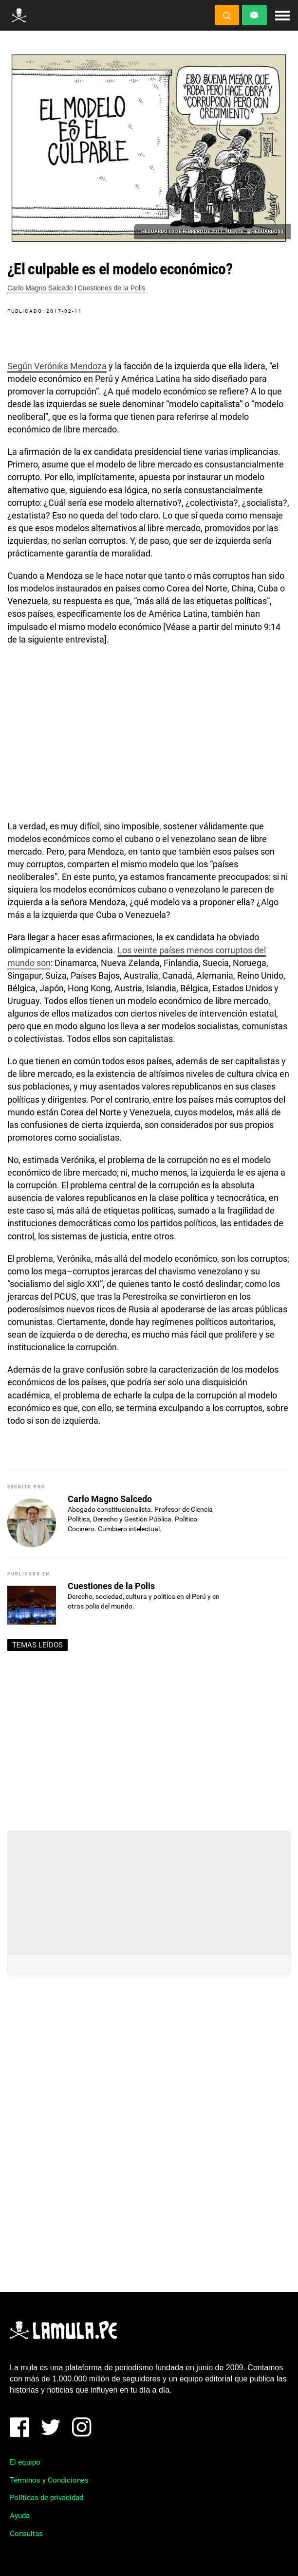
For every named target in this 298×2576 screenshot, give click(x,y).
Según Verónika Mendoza (57, 366)
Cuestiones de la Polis (112, 288)
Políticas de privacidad (46, 2497)
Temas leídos (37, 1645)
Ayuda (20, 2515)
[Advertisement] (149, 1737)
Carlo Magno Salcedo (40, 288)
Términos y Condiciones (49, 2480)
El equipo (25, 2462)
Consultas (26, 2533)
